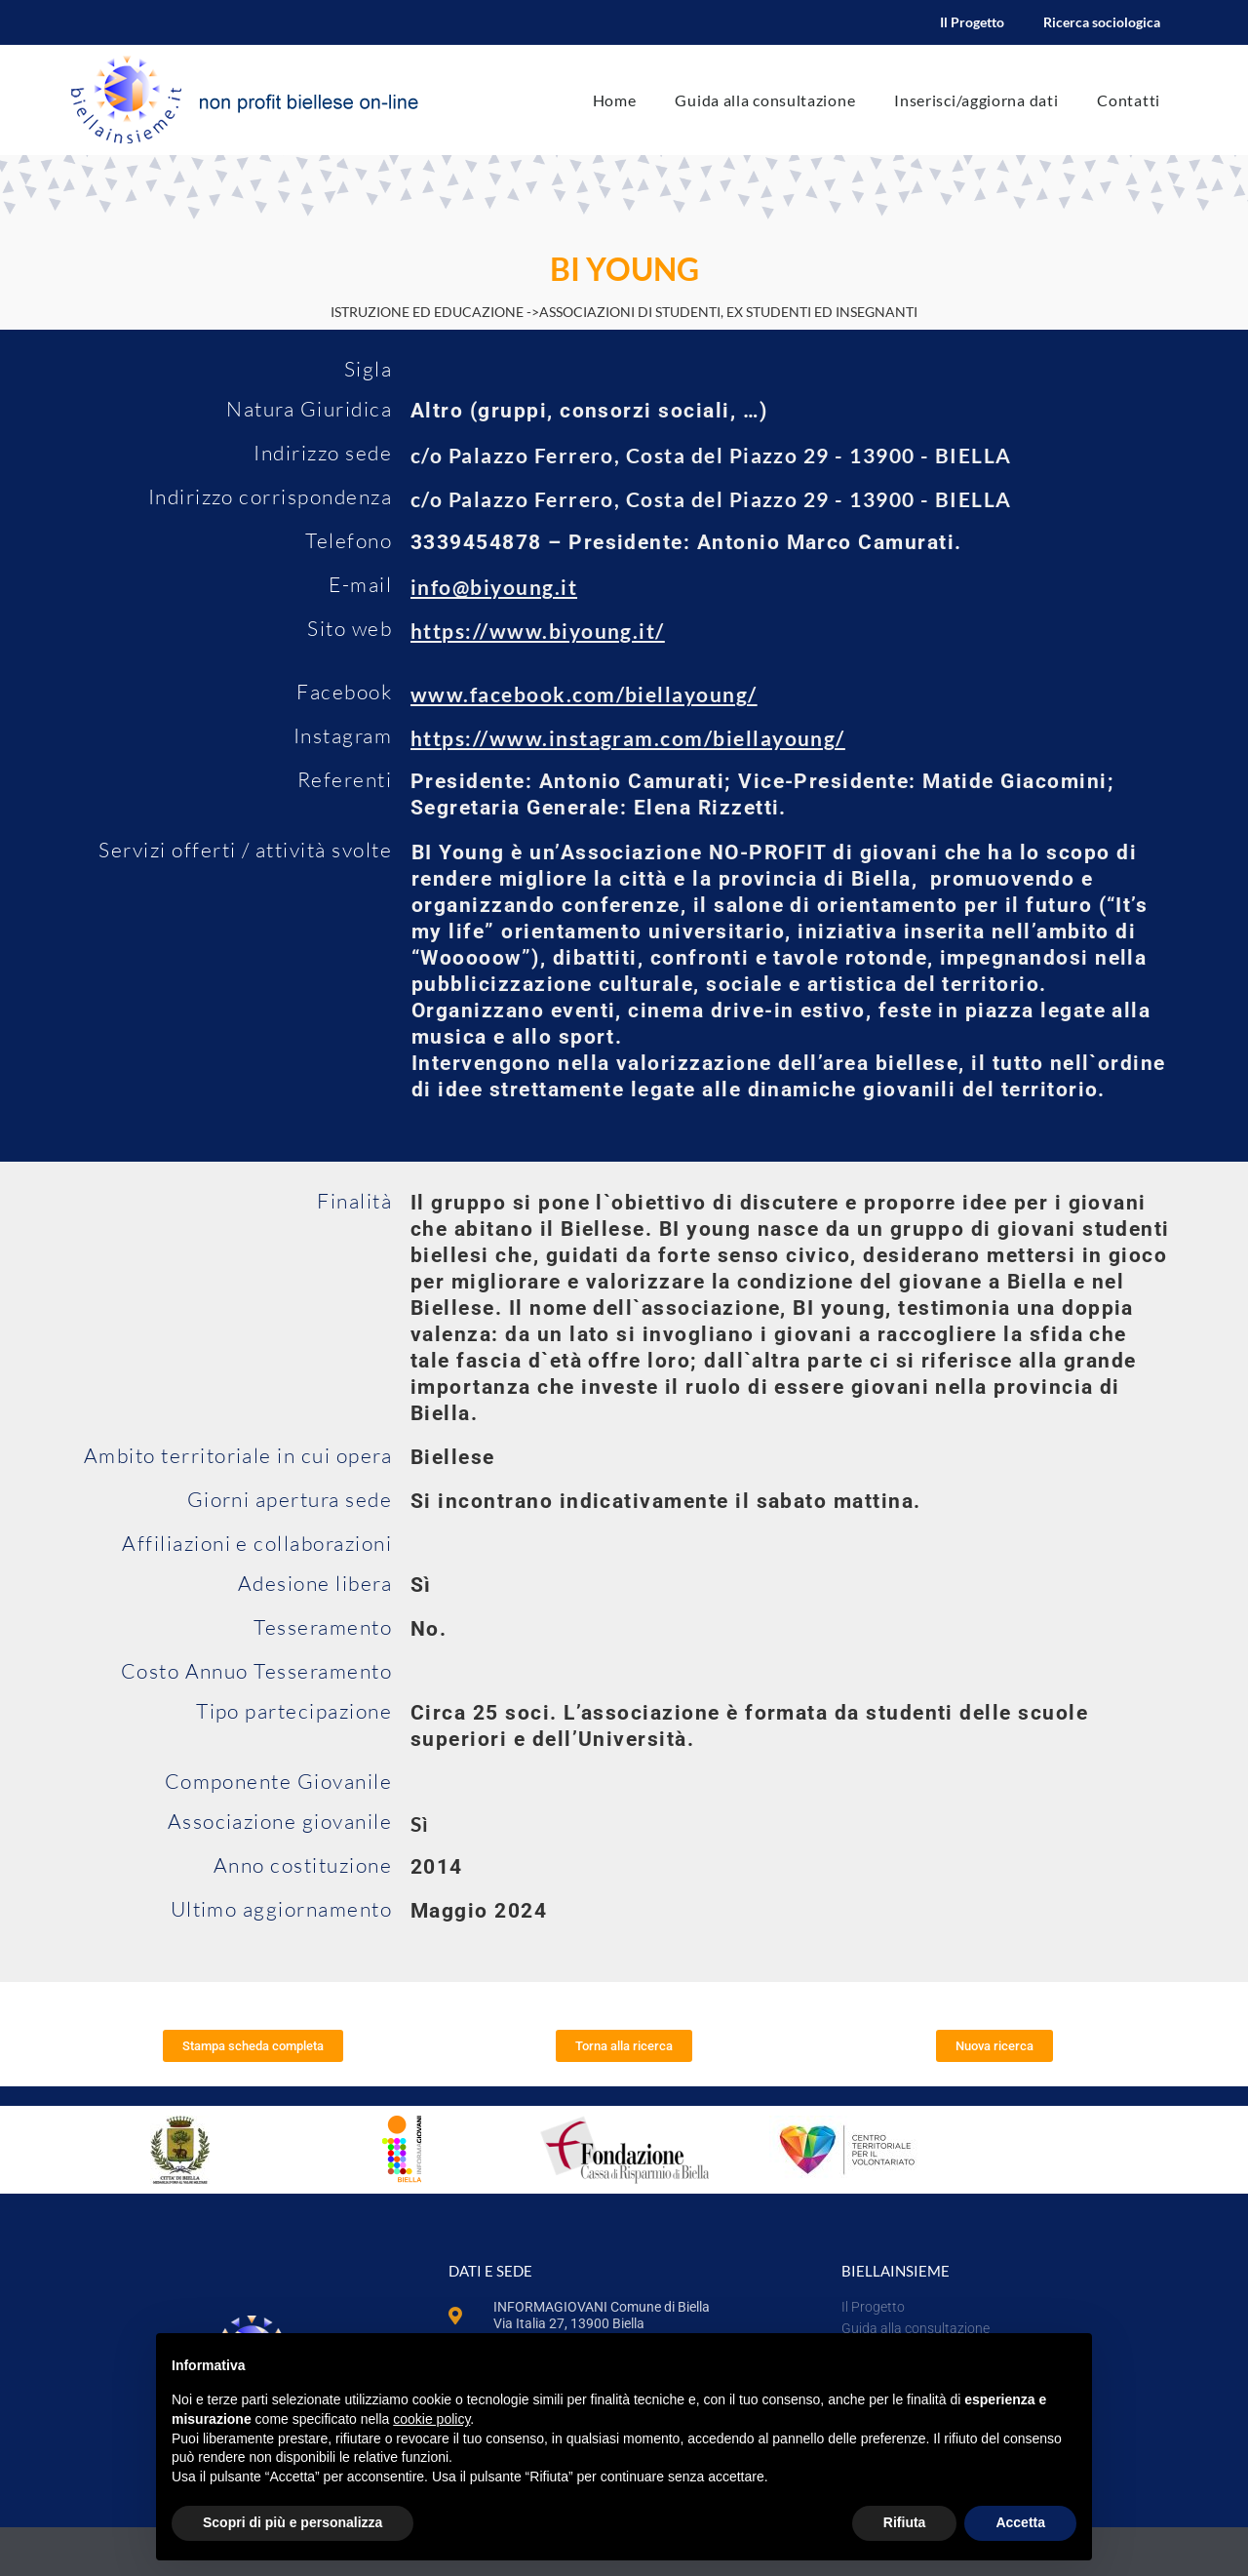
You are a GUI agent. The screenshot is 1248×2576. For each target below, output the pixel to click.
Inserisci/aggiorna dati (976, 100)
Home (615, 100)
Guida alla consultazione (765, 100)
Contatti (1128, 100)
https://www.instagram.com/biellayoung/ (627, 738)
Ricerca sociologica (1101, 22)
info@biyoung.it (493, 587)
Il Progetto (972, 22)
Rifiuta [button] (904, 2522)
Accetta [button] (1020, 2522)
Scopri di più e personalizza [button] (292, 2522)
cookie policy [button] (431, 2419)
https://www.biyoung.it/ (537, 630)
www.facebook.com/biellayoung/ (584, 694)
